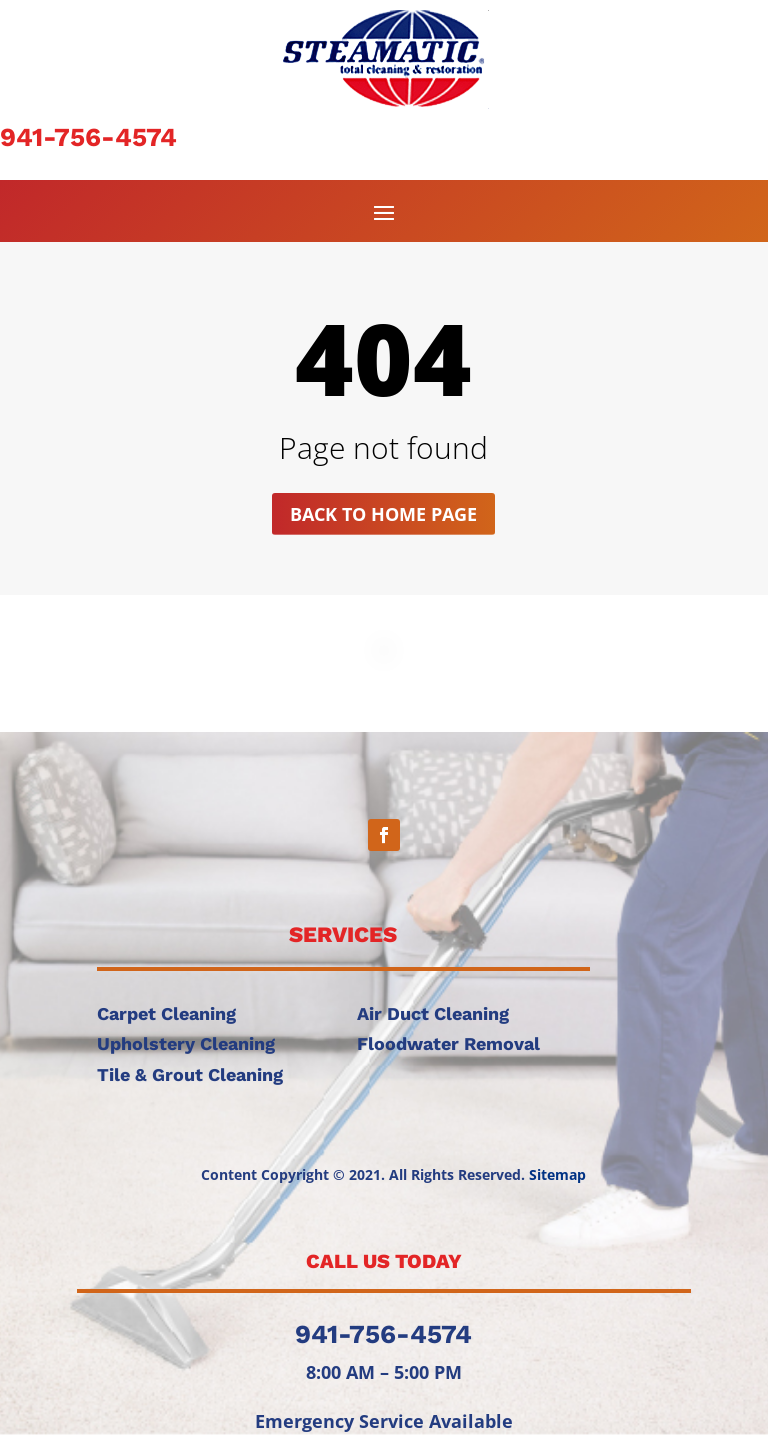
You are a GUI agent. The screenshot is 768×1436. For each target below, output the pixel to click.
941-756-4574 (88, 137)
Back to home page (383, 514)
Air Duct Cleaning (433, 1013)
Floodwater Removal (448, 1043)
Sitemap (557, 1174)
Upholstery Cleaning (186, 1043)
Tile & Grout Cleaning (190, 1074)
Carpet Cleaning (166, 1013)
